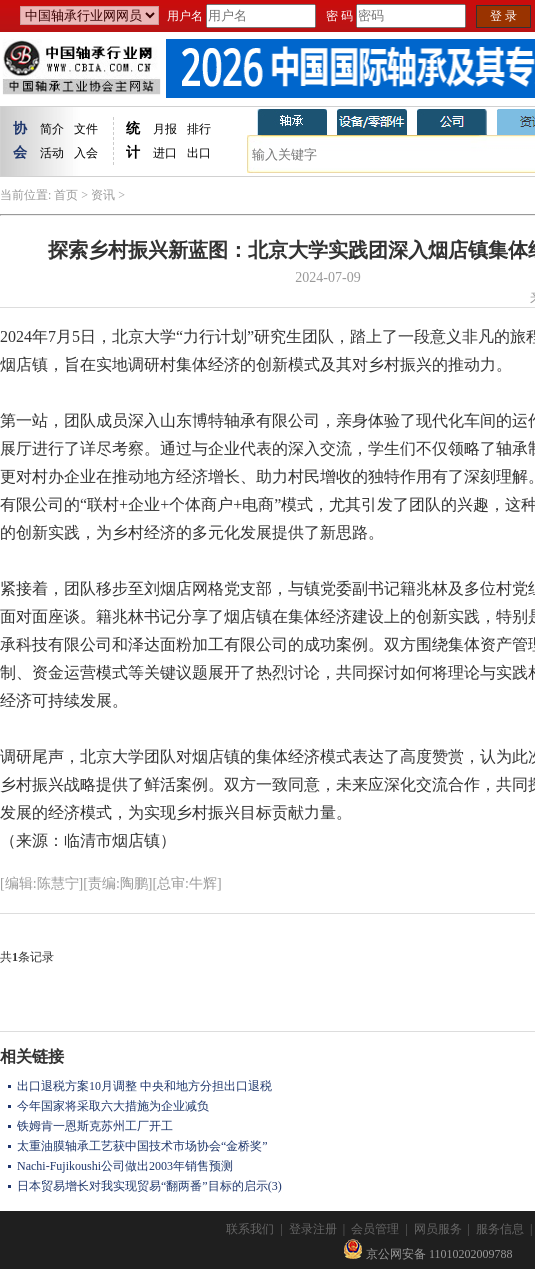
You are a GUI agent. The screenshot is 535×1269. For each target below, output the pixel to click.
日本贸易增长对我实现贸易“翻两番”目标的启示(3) (149, 1186)
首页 (66, 195)
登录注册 (313, 1229)
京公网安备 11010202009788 (428, 1254)
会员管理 (375, 1229)
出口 (199, 153)
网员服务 (438, 1229)
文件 (86, 129)
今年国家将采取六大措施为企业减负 (113, 1106)
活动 (52, 153)
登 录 (503, 16)
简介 (52, 129)
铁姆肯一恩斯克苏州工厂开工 (95, 1126)
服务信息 (500, 1229)
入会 (86, 153)
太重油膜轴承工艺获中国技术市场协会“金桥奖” (142, 1146)
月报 (165, 129)
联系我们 (250, 1229)
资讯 (103, 195)
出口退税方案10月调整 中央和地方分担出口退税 (144, 1086)
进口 (165, 153)
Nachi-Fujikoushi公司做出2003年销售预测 (125, 1166)
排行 (199, 129)
